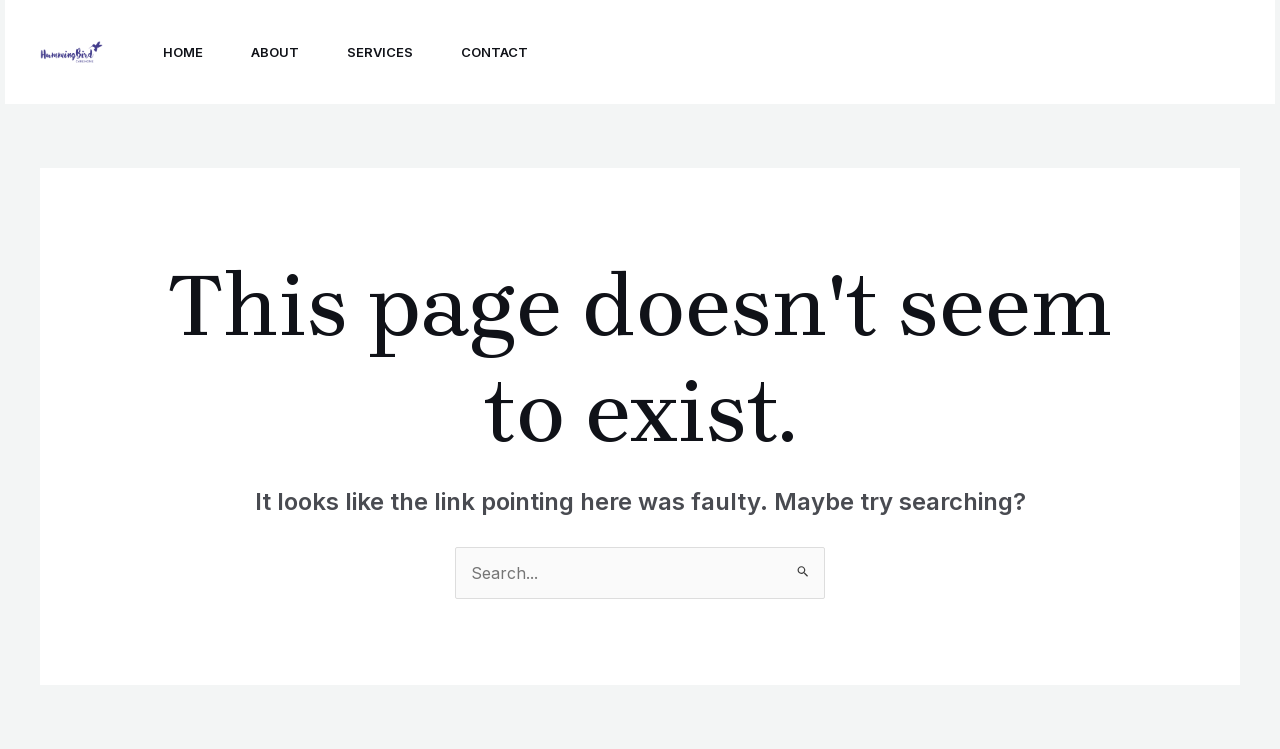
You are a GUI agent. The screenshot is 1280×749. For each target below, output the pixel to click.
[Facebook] (951, 53)
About (275, 52)
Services (380, 52)
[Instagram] (907, 53)
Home (183, 52)
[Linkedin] (995, 53)
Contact (494, 52)
